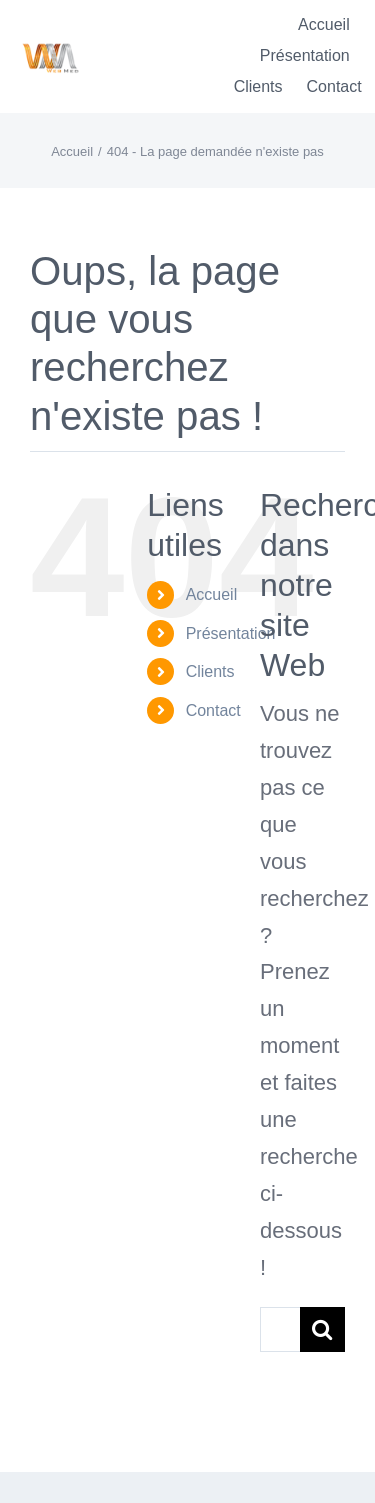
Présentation (231, 633)
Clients (210, 671)
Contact (213, 710)
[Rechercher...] (280, 1329)
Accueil (212, 594)
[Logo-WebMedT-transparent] (50, 36)
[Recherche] (322, 1329)
